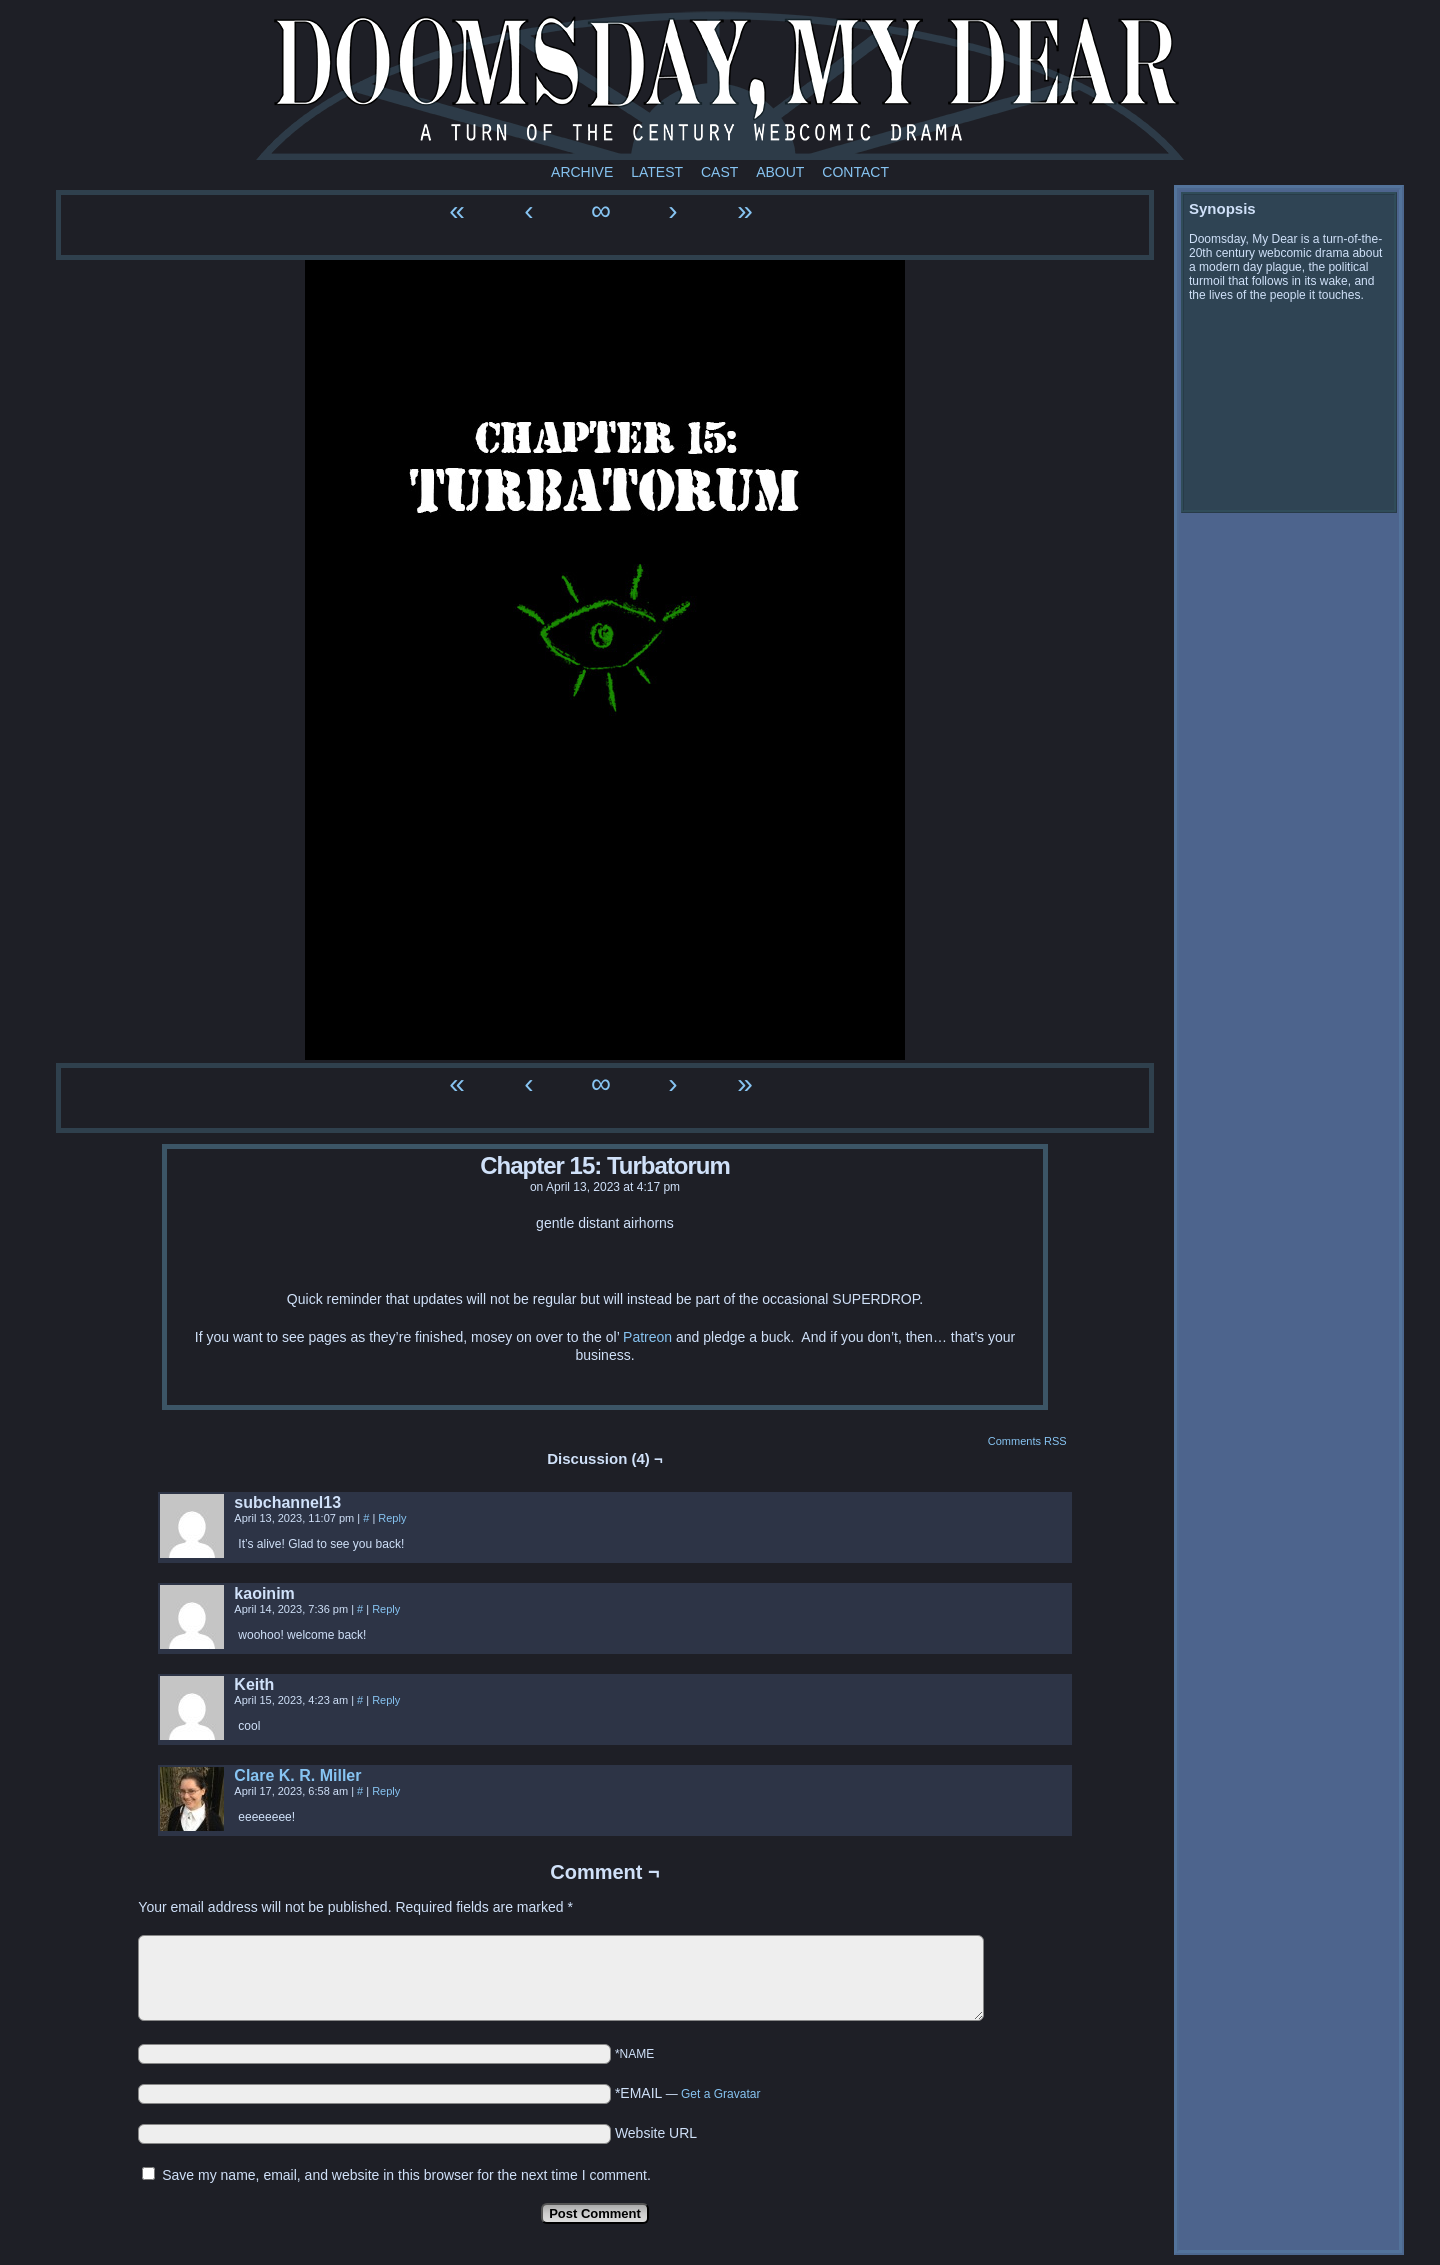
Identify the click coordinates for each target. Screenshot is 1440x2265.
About (780, 172)
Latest (657, 172)
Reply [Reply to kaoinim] (386, 1609)
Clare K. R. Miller (297, 1775)
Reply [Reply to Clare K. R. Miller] (386, 1791)
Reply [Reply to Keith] (386, 1700)
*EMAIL (688, 2093)
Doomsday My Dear (720, 85)
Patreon (647, 1337)
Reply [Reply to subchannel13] (392, 1518)
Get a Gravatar (720, 2094)
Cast (719, 172)
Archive (582, 172)
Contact (855, 172)
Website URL (656, 2133)
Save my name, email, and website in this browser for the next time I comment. (406, 2175)
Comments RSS (1027, 1441)
